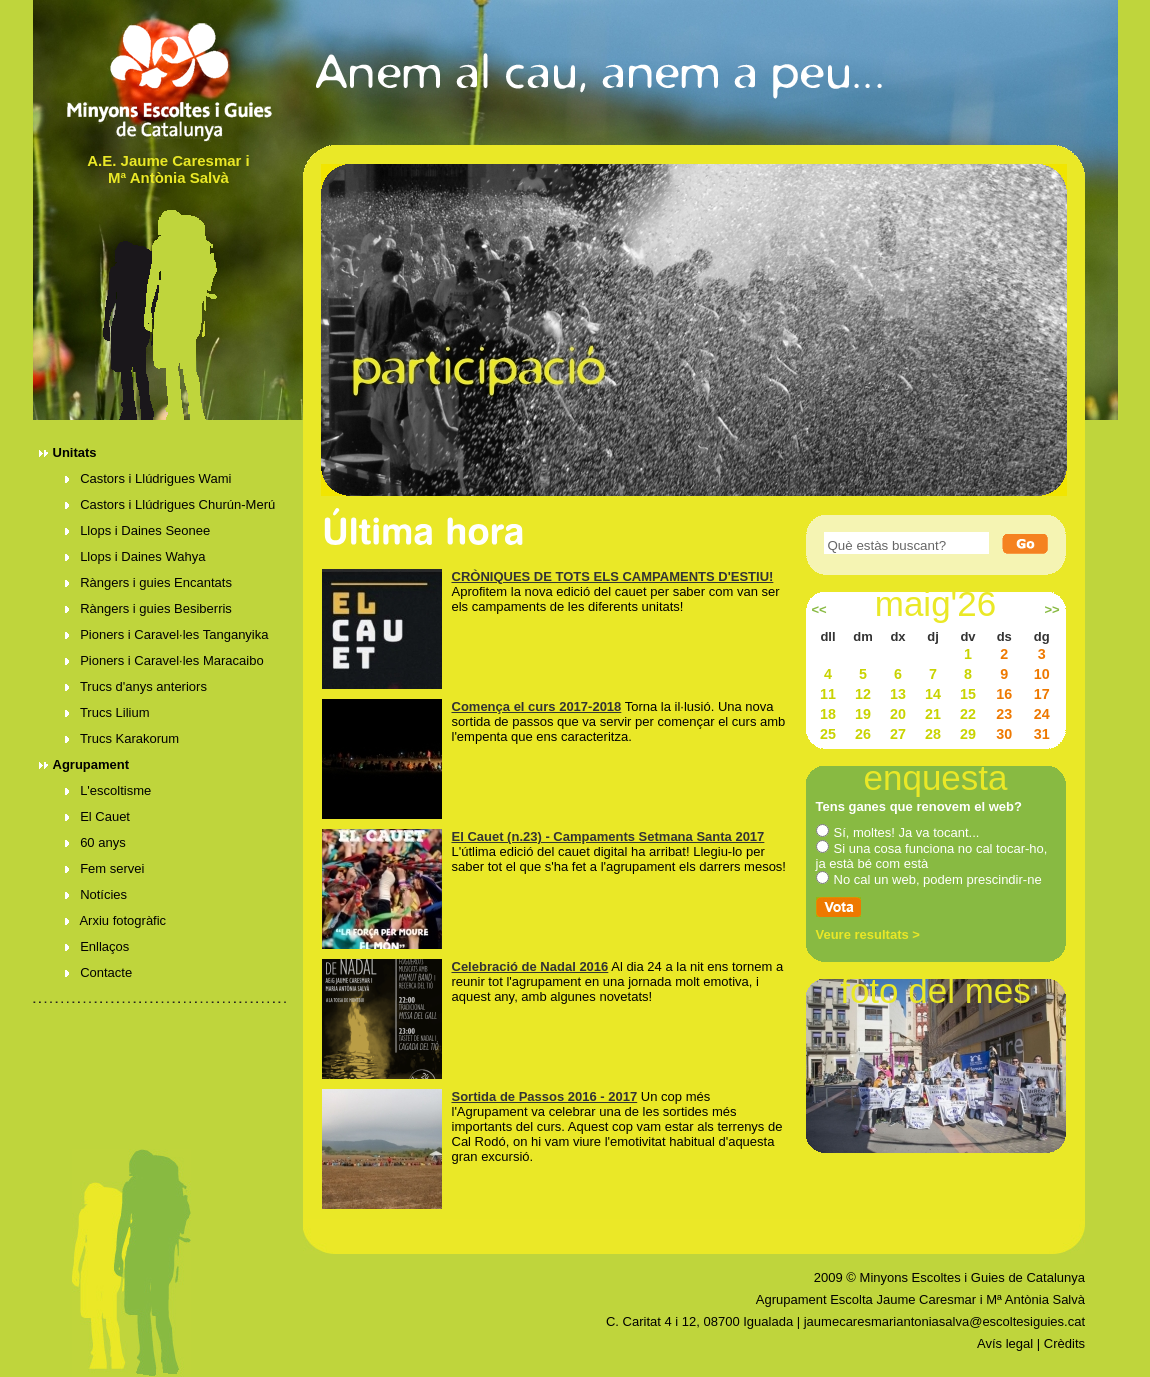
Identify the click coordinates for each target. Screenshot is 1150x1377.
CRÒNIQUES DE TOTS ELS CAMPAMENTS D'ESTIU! (613, 576)
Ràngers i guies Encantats (148, 582)
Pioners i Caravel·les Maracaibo (164, 660)
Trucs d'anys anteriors (136, 686)
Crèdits (1064, 1343)
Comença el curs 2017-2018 (537, 706)
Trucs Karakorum (122, 738)
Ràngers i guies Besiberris (148, 608)
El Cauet (98, 816)
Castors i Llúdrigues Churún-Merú (170, 504)
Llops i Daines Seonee (138, 530)
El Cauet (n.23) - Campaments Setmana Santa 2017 (608, 836)
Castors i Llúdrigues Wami (148, 478)
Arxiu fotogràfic (116, 920)
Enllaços (97, 946)
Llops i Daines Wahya (135, 556)
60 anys (95, 842)
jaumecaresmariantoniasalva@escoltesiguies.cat (944, 1321)
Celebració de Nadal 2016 (530, 966)
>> (1051, 610)
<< (818, 610)
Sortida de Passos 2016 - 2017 (545, 1096)
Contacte (99, 972)
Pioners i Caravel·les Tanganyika (167, 634)
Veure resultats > (868, 934)
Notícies (96, 894)
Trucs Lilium (107, 712)
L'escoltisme (108, 790)
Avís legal (1005, 1343)
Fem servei (105, 868)
